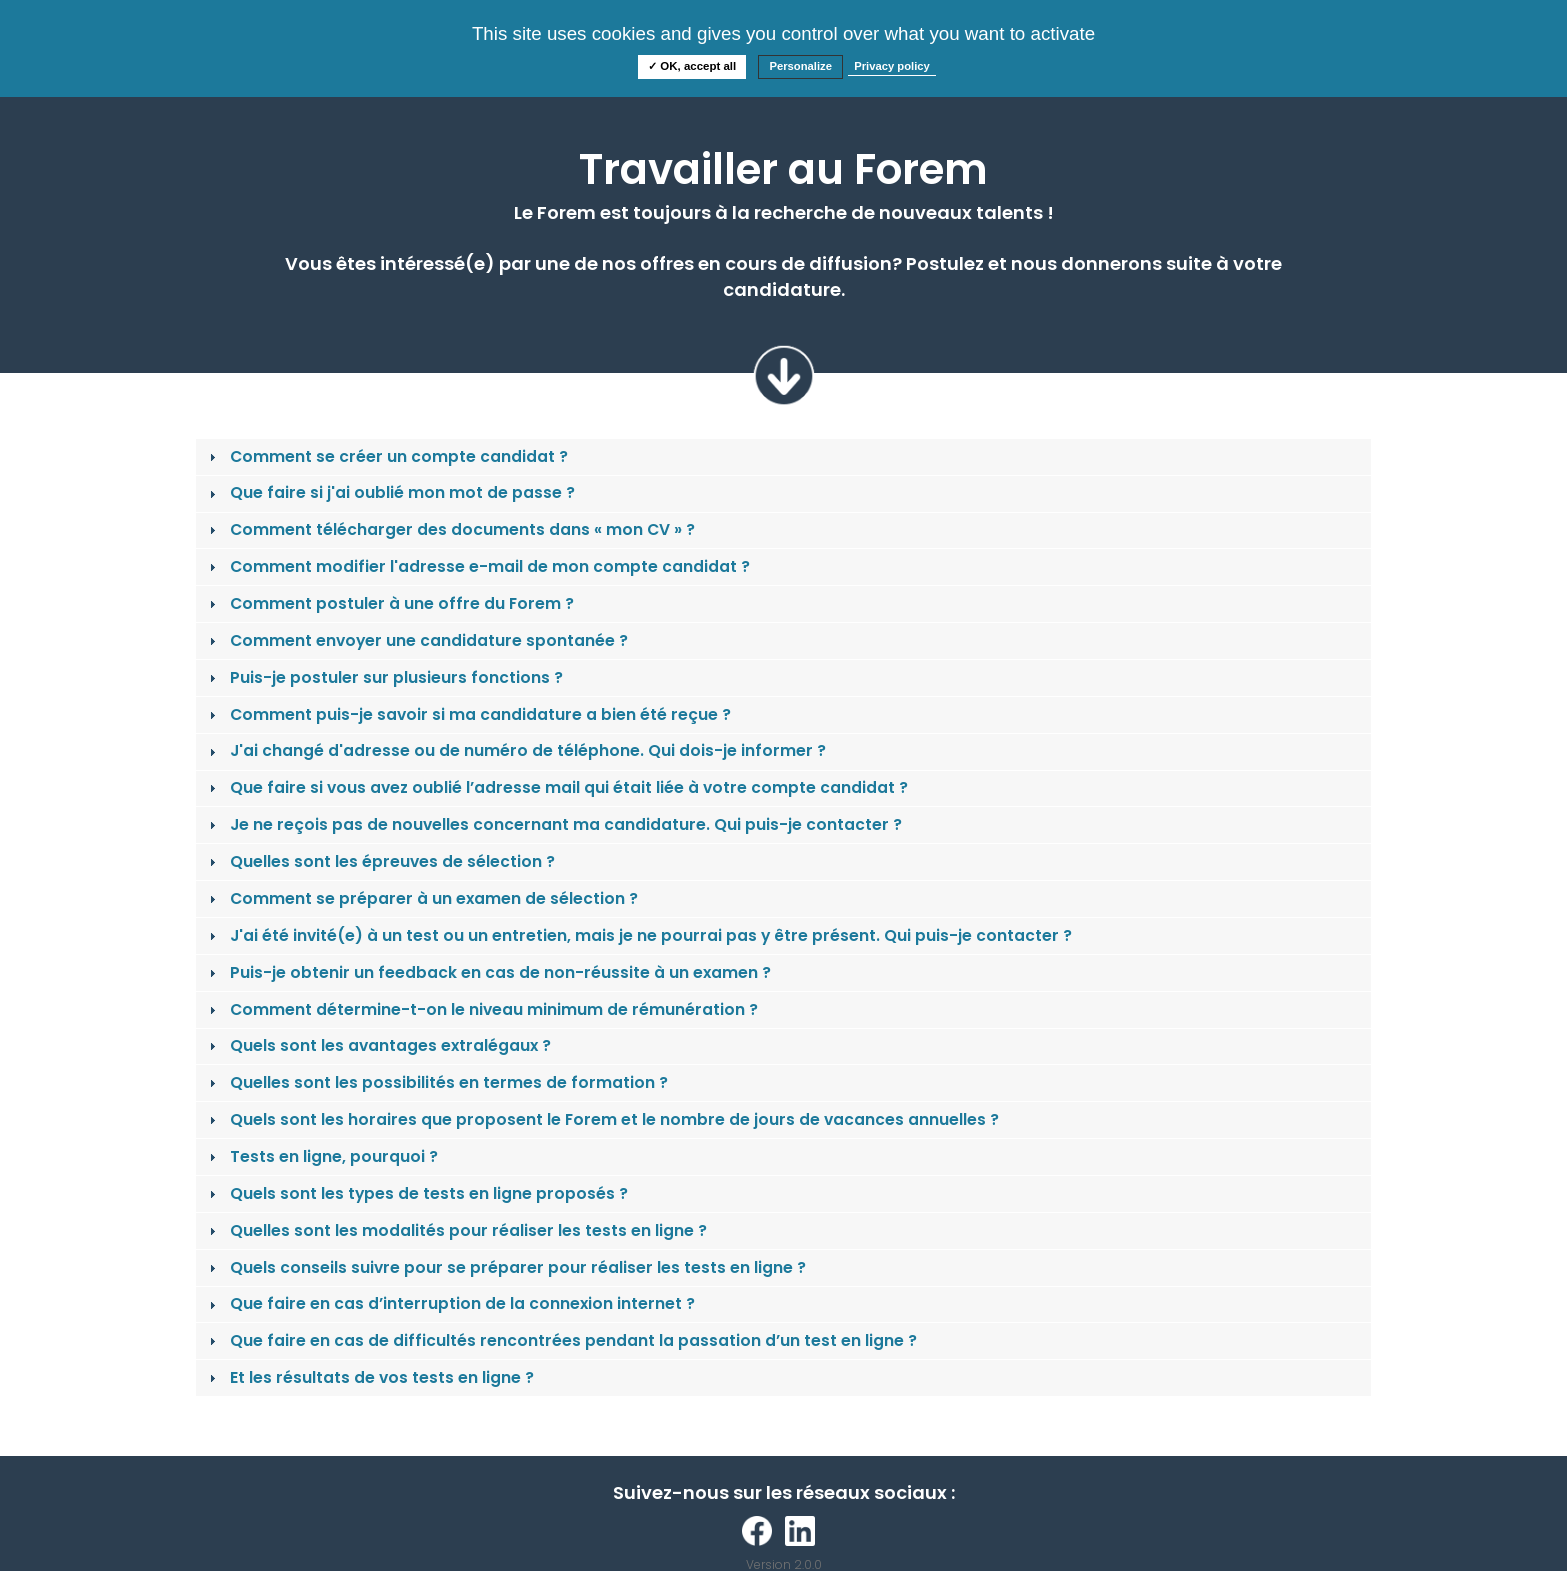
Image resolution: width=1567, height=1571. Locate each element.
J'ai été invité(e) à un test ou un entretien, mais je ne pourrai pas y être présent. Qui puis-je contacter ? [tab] (638, 935)
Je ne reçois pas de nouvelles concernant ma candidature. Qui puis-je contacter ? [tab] (553, 824)
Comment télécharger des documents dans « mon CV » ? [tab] (450, 529)
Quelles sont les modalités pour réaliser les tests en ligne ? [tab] (456, 1230)
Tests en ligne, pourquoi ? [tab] (321, 1156)
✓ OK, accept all (692, 66)
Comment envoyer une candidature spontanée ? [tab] (416, 640)
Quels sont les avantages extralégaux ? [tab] (378, 1045)
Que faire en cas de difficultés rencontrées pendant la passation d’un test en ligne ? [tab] (561, 1340)
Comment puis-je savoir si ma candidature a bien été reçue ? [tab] (468, 714)
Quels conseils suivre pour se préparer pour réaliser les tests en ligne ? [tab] (505, 1267)
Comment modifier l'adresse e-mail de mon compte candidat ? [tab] (477, 566)
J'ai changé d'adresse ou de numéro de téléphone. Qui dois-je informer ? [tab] (515, 750)
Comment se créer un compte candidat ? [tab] (386, 456)
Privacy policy (892, 66)
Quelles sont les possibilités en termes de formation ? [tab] (436, 1082)
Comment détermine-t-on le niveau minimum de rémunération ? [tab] (481, 1009)
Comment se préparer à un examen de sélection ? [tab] (421, 898)
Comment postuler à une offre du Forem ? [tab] (389, 603)
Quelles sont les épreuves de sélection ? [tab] (380, 861)
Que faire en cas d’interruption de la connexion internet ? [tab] (450, 1303)
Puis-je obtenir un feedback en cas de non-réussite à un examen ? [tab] (488, 972)
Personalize (800, 66)
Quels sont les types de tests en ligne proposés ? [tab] (416, 1193)
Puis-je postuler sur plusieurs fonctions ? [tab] (384, 677)
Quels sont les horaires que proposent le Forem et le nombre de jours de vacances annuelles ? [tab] (602, 1119)
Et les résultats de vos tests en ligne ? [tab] (369, 1377)
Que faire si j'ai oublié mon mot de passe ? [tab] (390, 492)
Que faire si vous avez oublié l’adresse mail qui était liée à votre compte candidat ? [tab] (556, 787)
